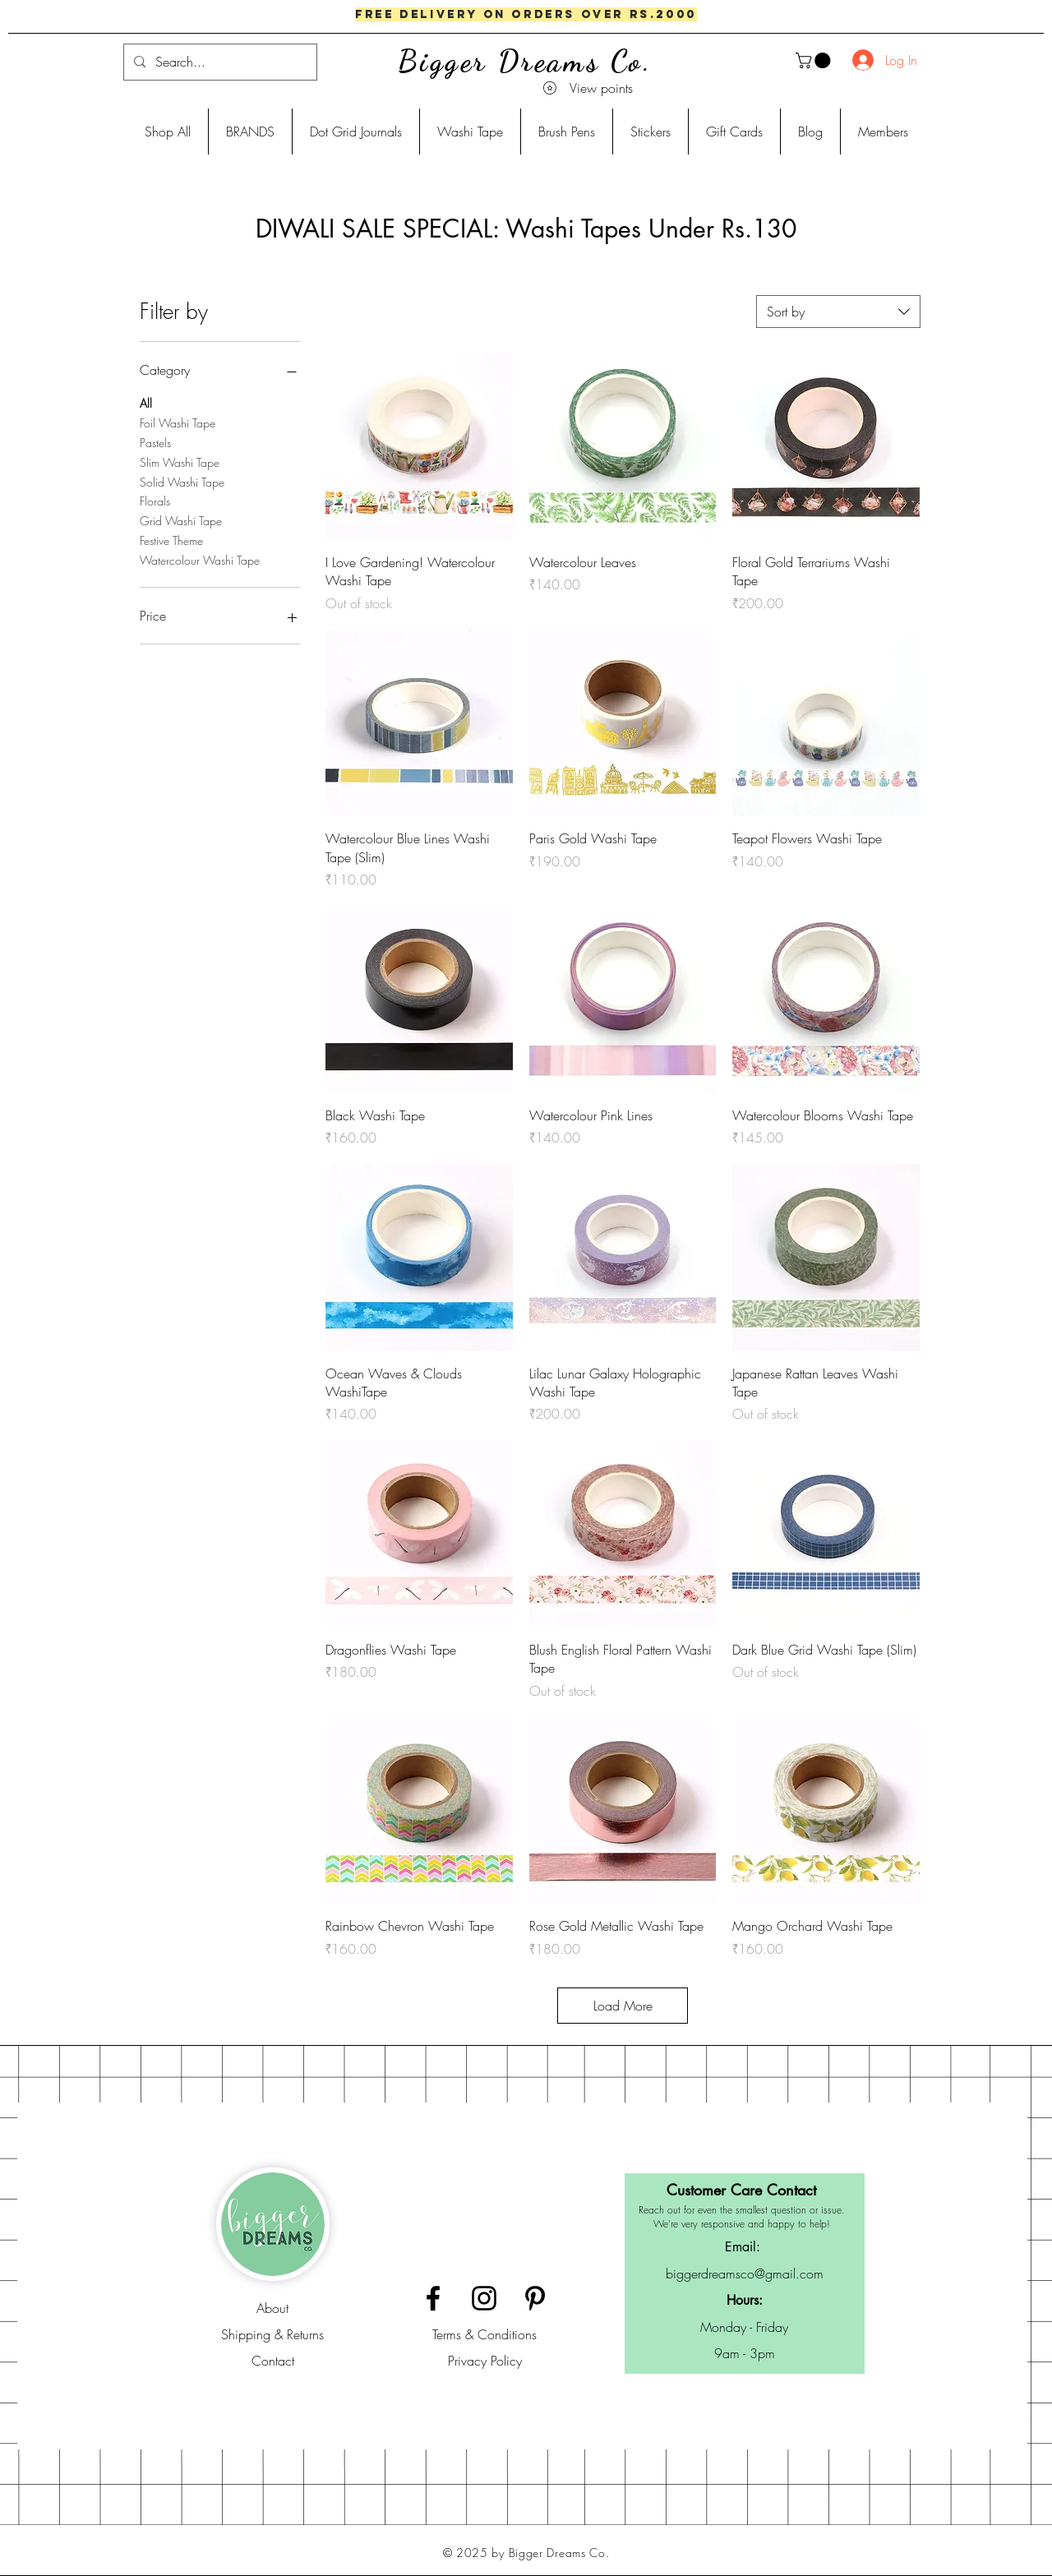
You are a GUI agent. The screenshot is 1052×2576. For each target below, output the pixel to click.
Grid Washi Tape (181, 520)
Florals (155, 500)
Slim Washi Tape (179, 461)
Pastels (155, 441)
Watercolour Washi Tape (200, 559)
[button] (815, 60)
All (146, 402)
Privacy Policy (485, 2361)
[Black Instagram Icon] (484, 2298)
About (272, 2308)
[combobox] (838, 311)
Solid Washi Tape (182, 481)
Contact (272, 2361)
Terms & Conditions (484, 2334)
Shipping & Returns (272, 2334)
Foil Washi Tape (177, 422)
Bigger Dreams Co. (525, 61)
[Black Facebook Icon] (433, 2298)
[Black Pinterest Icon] (535, 2298)
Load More (623, 2006)
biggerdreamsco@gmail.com (745, 2273)
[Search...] (218, 62)
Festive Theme (171, 539)
